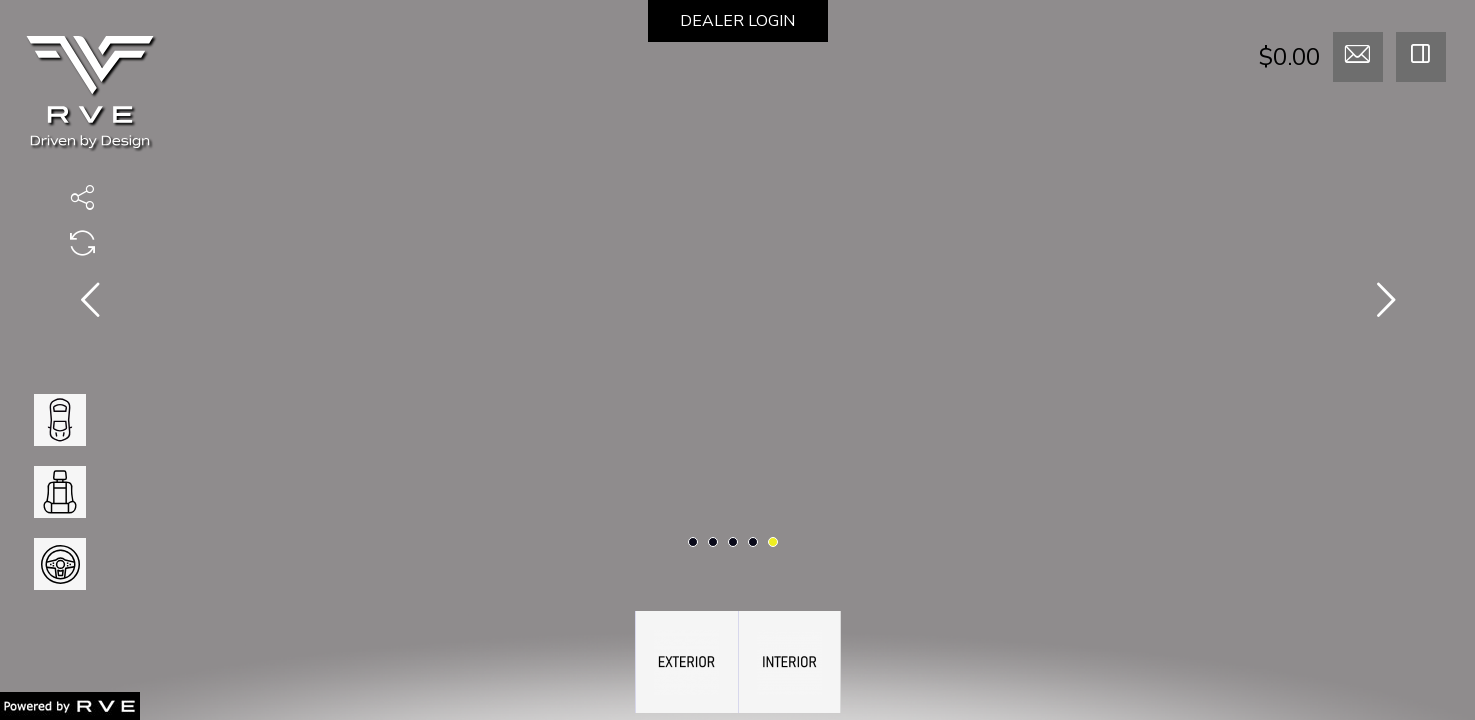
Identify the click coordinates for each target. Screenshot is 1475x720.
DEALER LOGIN (737, 21)
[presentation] (90, 304)
